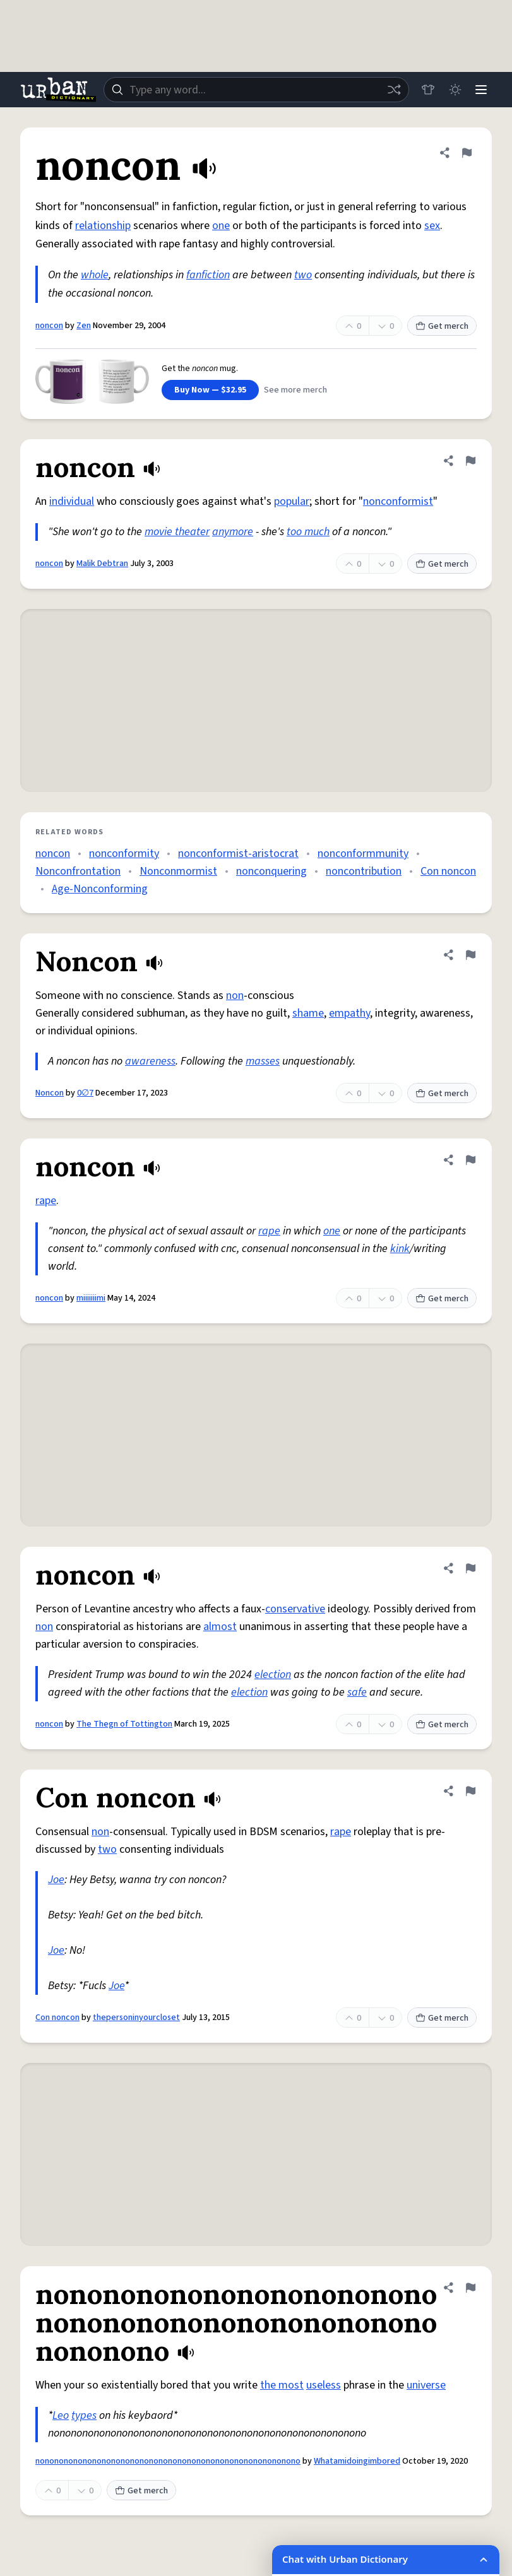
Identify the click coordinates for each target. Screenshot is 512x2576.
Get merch (441, 326)
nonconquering (271, 871)
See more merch (295, 390)
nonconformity (124, 853)
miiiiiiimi (90, 1298)
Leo (60, 2415)
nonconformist (398, 501)
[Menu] (480, 89)
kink (400, 1248)
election (272, 1674)
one (221, 225)
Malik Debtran (102, 563)
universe (426, 2385)
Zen (83, 325)
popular (291, 501)
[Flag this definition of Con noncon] (470, 1791)
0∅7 (85, 1093)
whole (95, 275)
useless (323, 2385)
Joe (56, 1880)
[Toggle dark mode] (452, 89)
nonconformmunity (363, 853)
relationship (103, 225)
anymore (232, 532)
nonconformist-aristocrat (238, 853)
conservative (295, 1609)
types (84, 2415)
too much (308, 532)
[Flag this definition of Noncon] (470, 955)
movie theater (177, 532)
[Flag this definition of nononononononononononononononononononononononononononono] (470, 2288)
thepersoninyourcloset (136, 2017)
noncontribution (364, 871)
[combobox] (255, 89)
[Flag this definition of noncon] (466, 153)
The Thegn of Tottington (124, 1724)
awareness (150, 1061)
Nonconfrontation (78, 871)
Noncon (49, 1093)
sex (432, 225)
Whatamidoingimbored (357, 2461)
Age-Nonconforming (100, 889)
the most (282, 2385)
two (303, 275)
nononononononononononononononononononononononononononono (168, 2461)
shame (308, 1013)
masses (263, 1061)
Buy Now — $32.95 (210, 390)
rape (45, 1200)
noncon (49, 325)
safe (357, 1692)
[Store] (425, 89)
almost (220, 1626)
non (235, 995)
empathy (349, 1013)
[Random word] (390, 89)
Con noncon (448, 871)
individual (71, 501)
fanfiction (208, 275)
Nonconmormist (178, 871)
